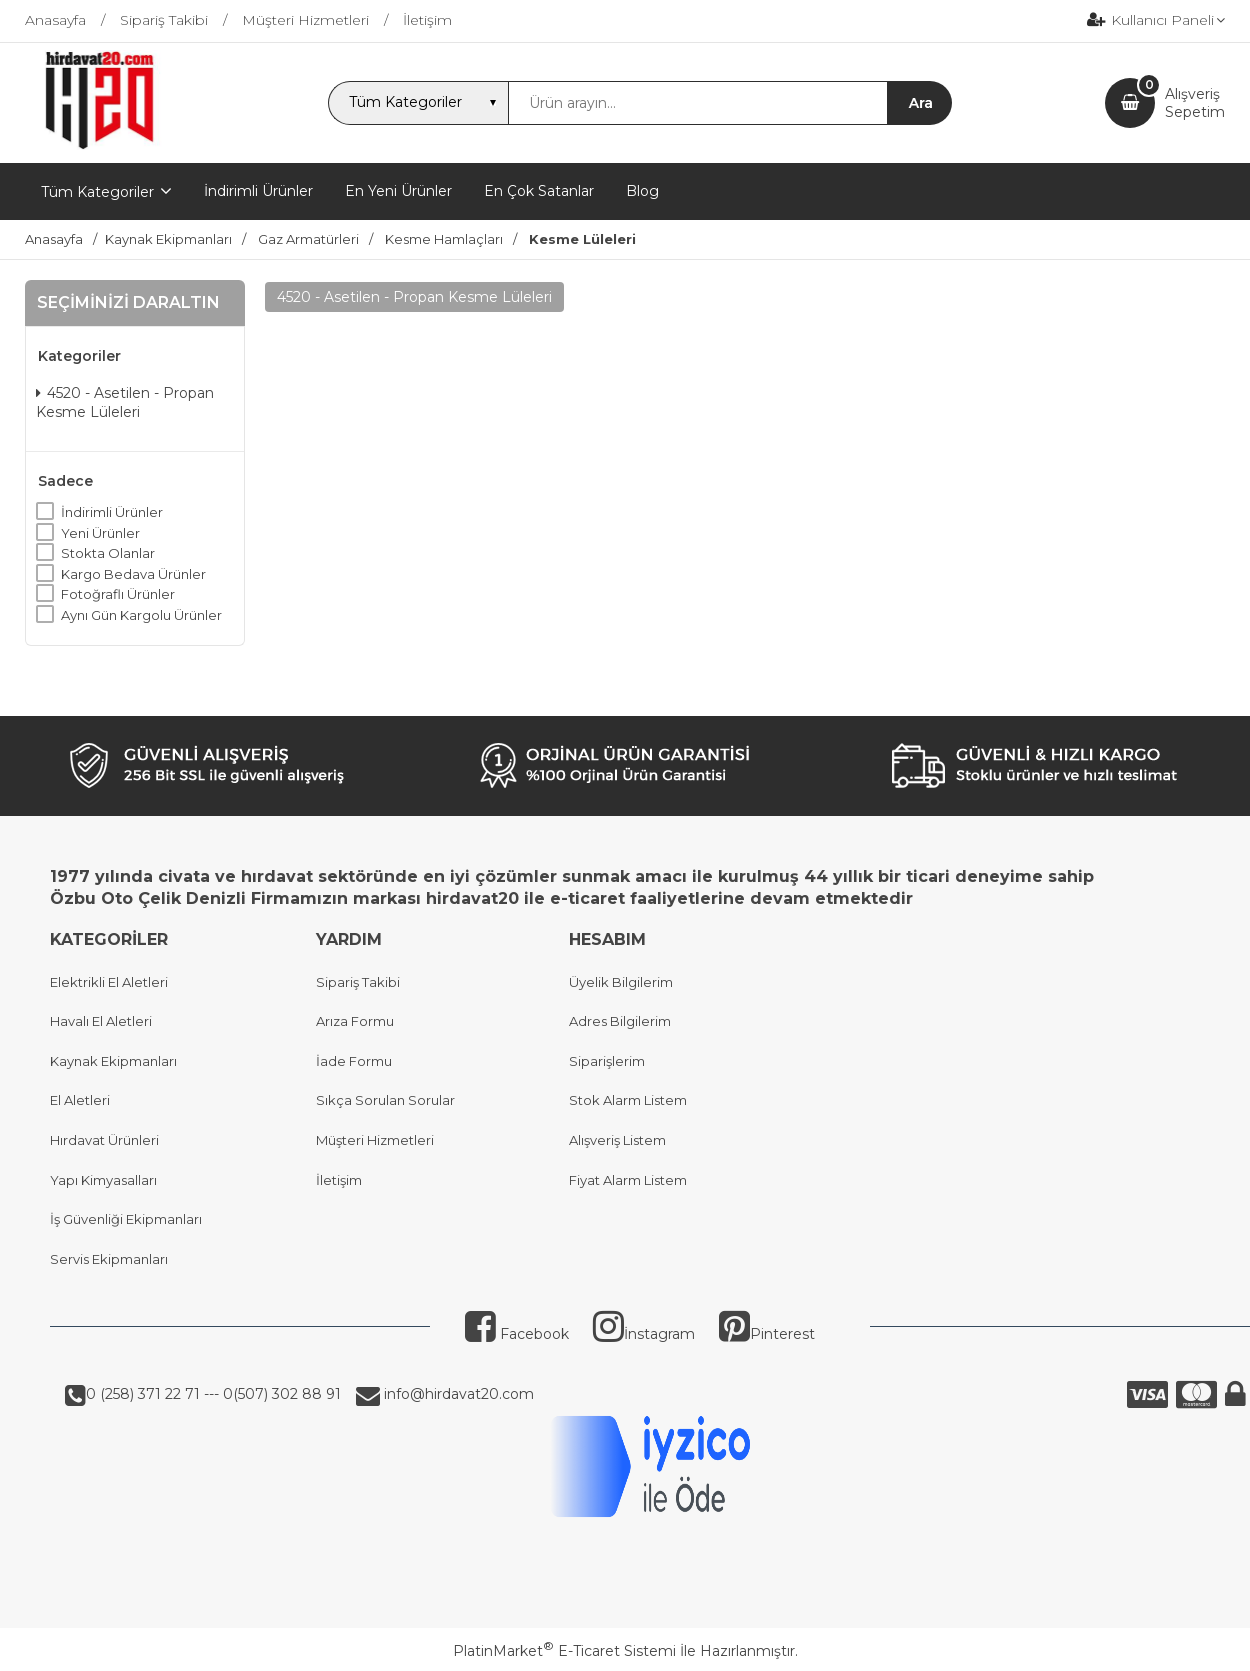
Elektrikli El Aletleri (109, 982)
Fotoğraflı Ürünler (118, 594)
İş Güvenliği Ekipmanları (126, 1219)
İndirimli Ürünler (112, 512)
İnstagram (644, 1334)
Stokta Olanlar (108, 553)
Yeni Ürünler (100, 533)
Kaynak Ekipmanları (113, 1061)
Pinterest (767, 1334)
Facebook (517, 1334)
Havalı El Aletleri (101, 1021)
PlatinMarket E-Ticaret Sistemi (564, 1651)
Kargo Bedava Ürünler (133, 574)
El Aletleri (80, 1100)
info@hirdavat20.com (457, 1394)
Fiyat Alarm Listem (628, 1180)
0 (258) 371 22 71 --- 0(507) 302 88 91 (213, 1394)
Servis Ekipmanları (109, 1259)
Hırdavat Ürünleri (104, 1140)
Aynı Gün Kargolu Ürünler (141, 615)
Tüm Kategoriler (97, 192)
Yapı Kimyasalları (103, 1180)
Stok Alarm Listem (628, 1100)
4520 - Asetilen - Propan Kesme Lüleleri (125, 403)
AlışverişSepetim (1195, 103)
